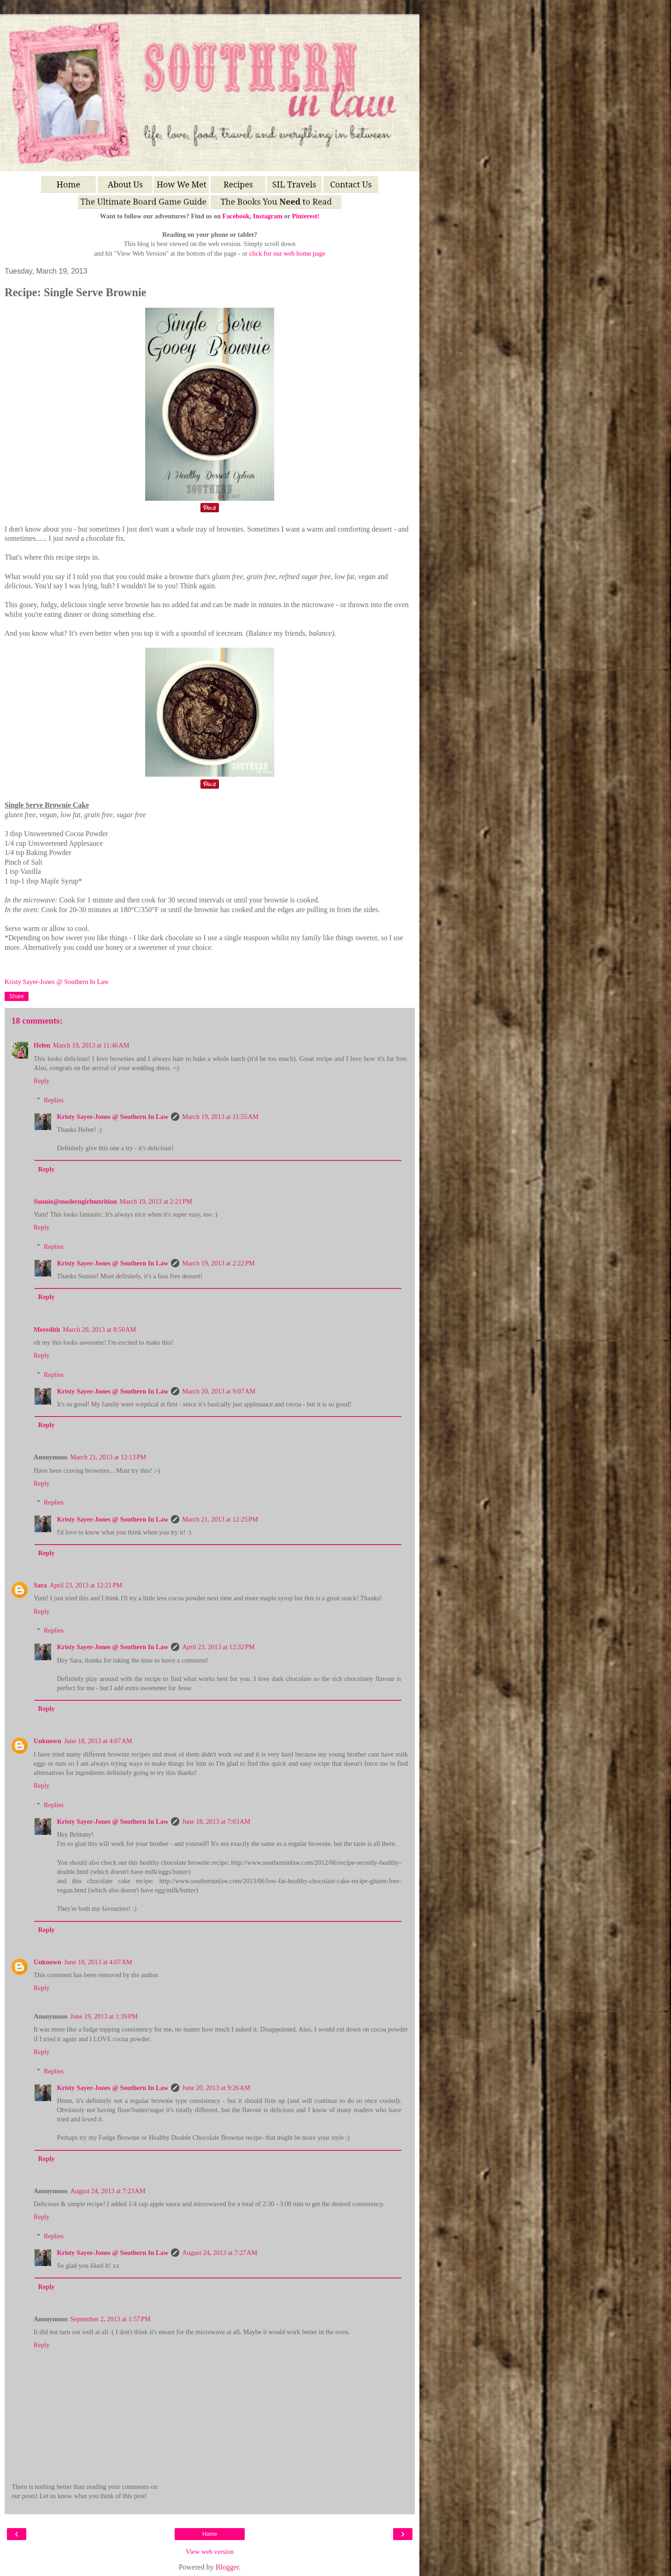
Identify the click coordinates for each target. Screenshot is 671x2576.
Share (16, 996)
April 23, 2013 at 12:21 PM (86, 1585)
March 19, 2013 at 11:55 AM (220, 1116)
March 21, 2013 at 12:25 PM (220, 1519)
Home (209, 2534)
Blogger (227, 2567)
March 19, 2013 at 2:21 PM (156, 1201)
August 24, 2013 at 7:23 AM (108, 2191)
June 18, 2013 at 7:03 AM (216, 1821)
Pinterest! (305, 216)
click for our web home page (287, 253)
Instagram (268, 216)
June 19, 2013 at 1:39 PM (104, 2016)
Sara (40, 1585)
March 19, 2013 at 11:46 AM (91, 1045)
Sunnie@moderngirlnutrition (75, 1201)
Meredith (47, 1329)
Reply (41, 1080)
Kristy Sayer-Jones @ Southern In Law (112, 1116)
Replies (54, 1100)
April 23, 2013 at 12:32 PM (218, 1647)
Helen (42, 1045)
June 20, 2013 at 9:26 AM (216, 2087)
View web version (210, 2551)
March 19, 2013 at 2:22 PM (218, 1263)
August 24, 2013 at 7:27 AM (219, 2252)
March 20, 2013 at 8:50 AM (99, 1329)
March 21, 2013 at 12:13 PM (108, 1457)
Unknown (47, 1741)
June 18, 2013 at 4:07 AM (98, 1741)
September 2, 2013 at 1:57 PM (111, 2319)
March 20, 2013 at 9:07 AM (218, 1391)
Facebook (236, 216)
